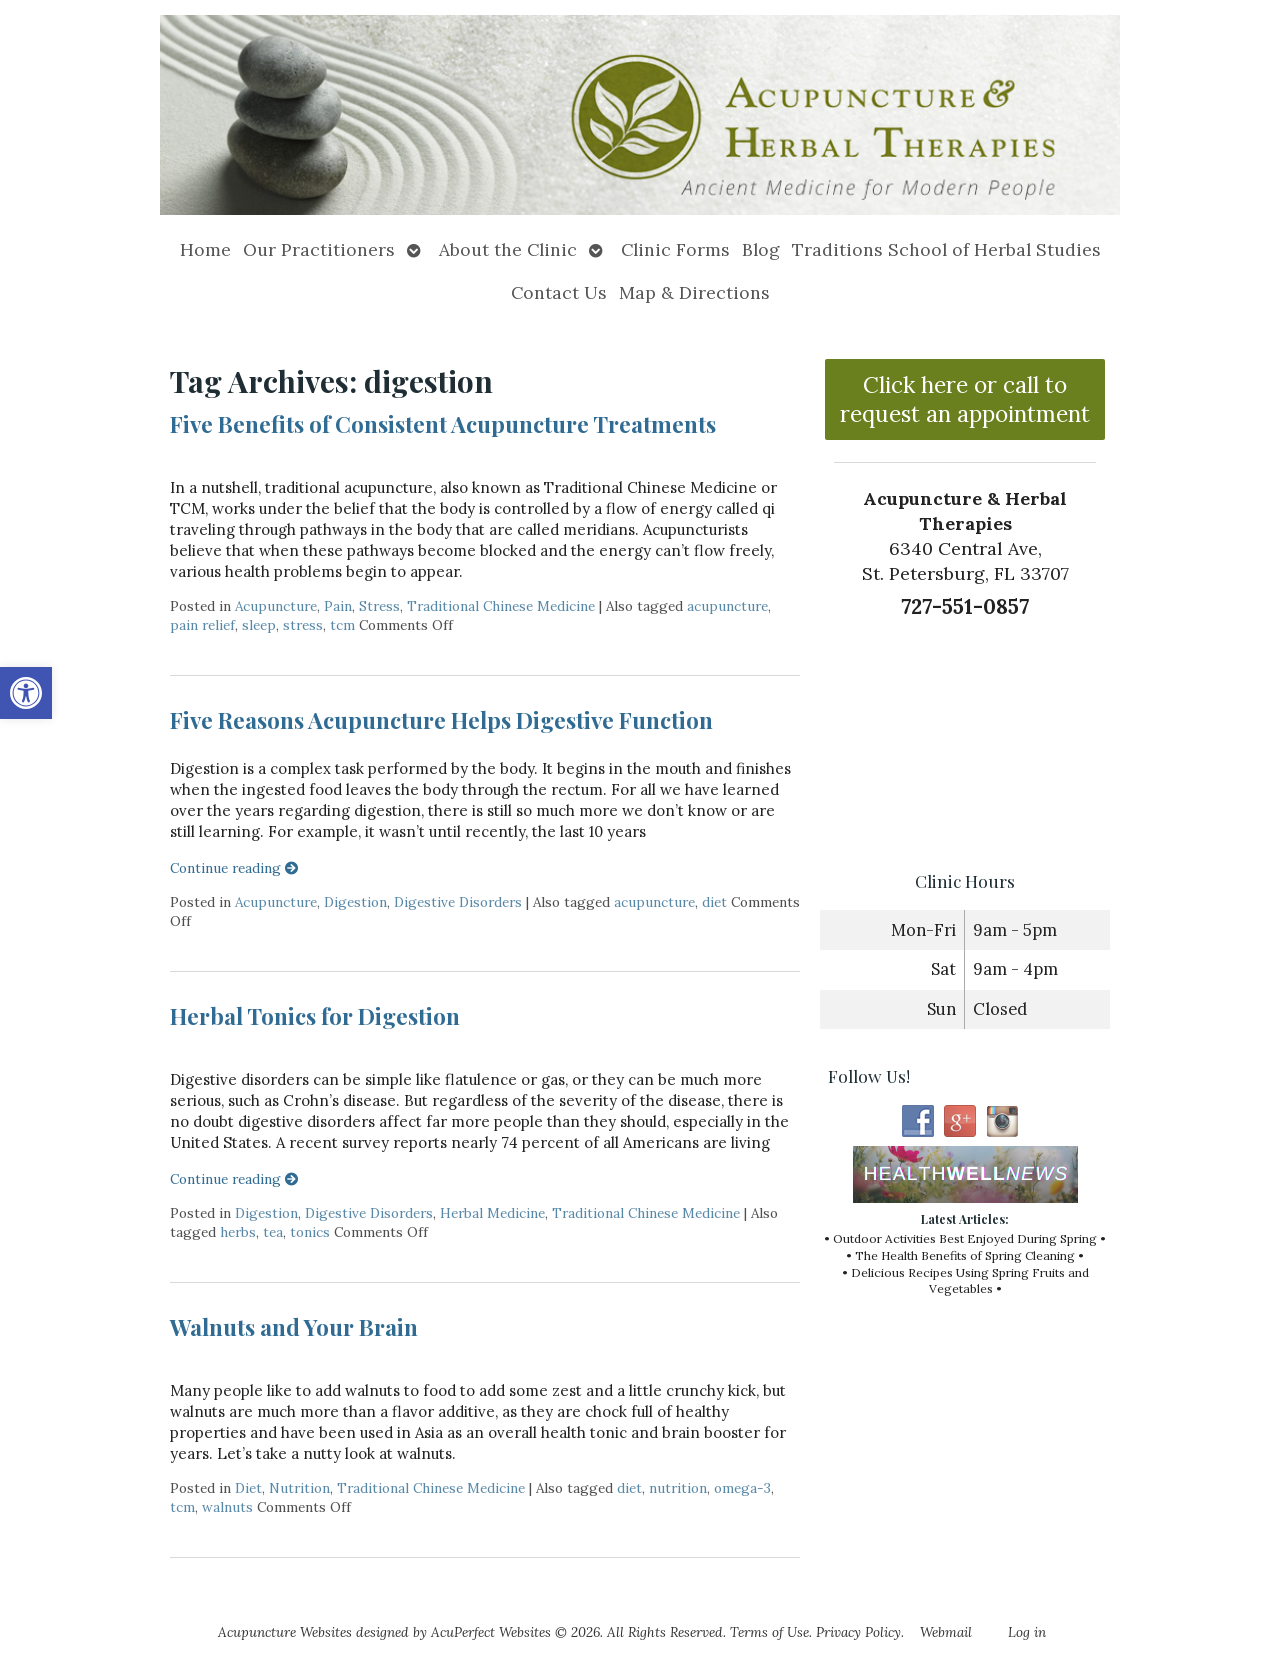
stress (303, 625)
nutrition (678, 1488)
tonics (310, 1232)
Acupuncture (276, 606)
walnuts (227, 1507)
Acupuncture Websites (285, 1632)
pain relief (202, 625)
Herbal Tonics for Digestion (315, 1016)
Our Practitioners (319, 249)
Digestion (355, 902)
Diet (248, 1488)
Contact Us (559, 292)
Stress (379, 606)
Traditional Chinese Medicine (501, 606)
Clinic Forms (675, 249)
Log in (1027, 1632)
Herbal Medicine (492, 1213)
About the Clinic (508, 249)
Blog (761, 249)
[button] (26, 693)
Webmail (946, 1632)
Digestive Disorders (458, 902)
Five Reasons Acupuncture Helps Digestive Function (441, 720)
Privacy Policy (858, 1632)
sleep (259, 625)
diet (714, 902)
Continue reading (234, 868)
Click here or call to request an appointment (965, 399)
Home (205, 249)
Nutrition (299, 1488)
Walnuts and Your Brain (294, 1327)
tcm (342, 625)
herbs (238, 1232)
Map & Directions (694, 292)
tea (273, 1232)
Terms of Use (769, 1632)
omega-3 (742, 1488)
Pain (338, 606)
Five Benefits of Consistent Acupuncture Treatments (443, 424)
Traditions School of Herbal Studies (946, 249)
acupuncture (727, 606)
